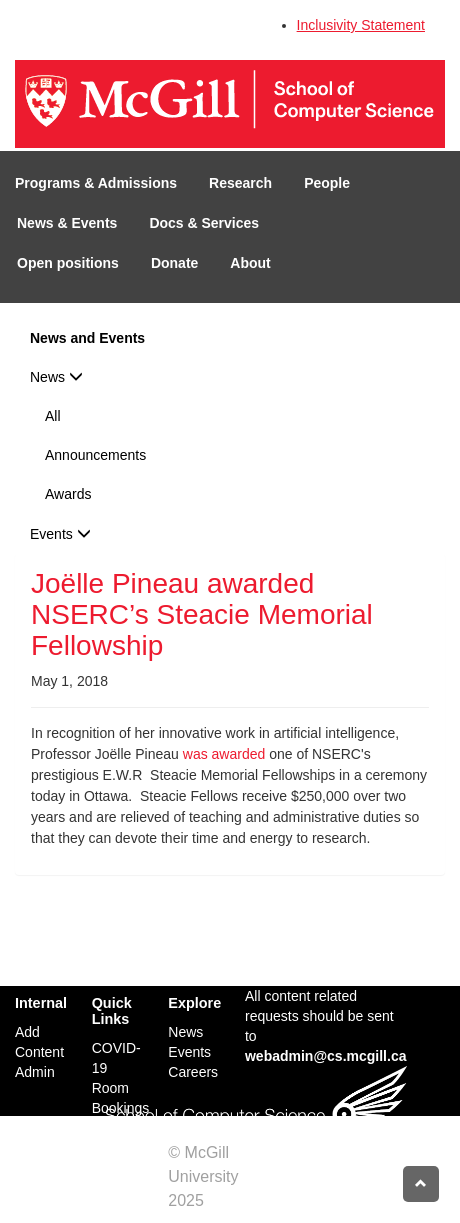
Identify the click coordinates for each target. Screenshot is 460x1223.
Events (60, 534)
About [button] (250, 263)
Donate (174, 263)
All (53, 416)
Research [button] (240, 183)
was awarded (224, 754)
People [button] (327, 183)
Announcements (95, 455)
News (56, 377)
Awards (68, 494)
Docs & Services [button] (204, 223)
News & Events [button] (67, 223)
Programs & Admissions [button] (96, 183)
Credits (233, 1200)
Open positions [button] (68, 263)
